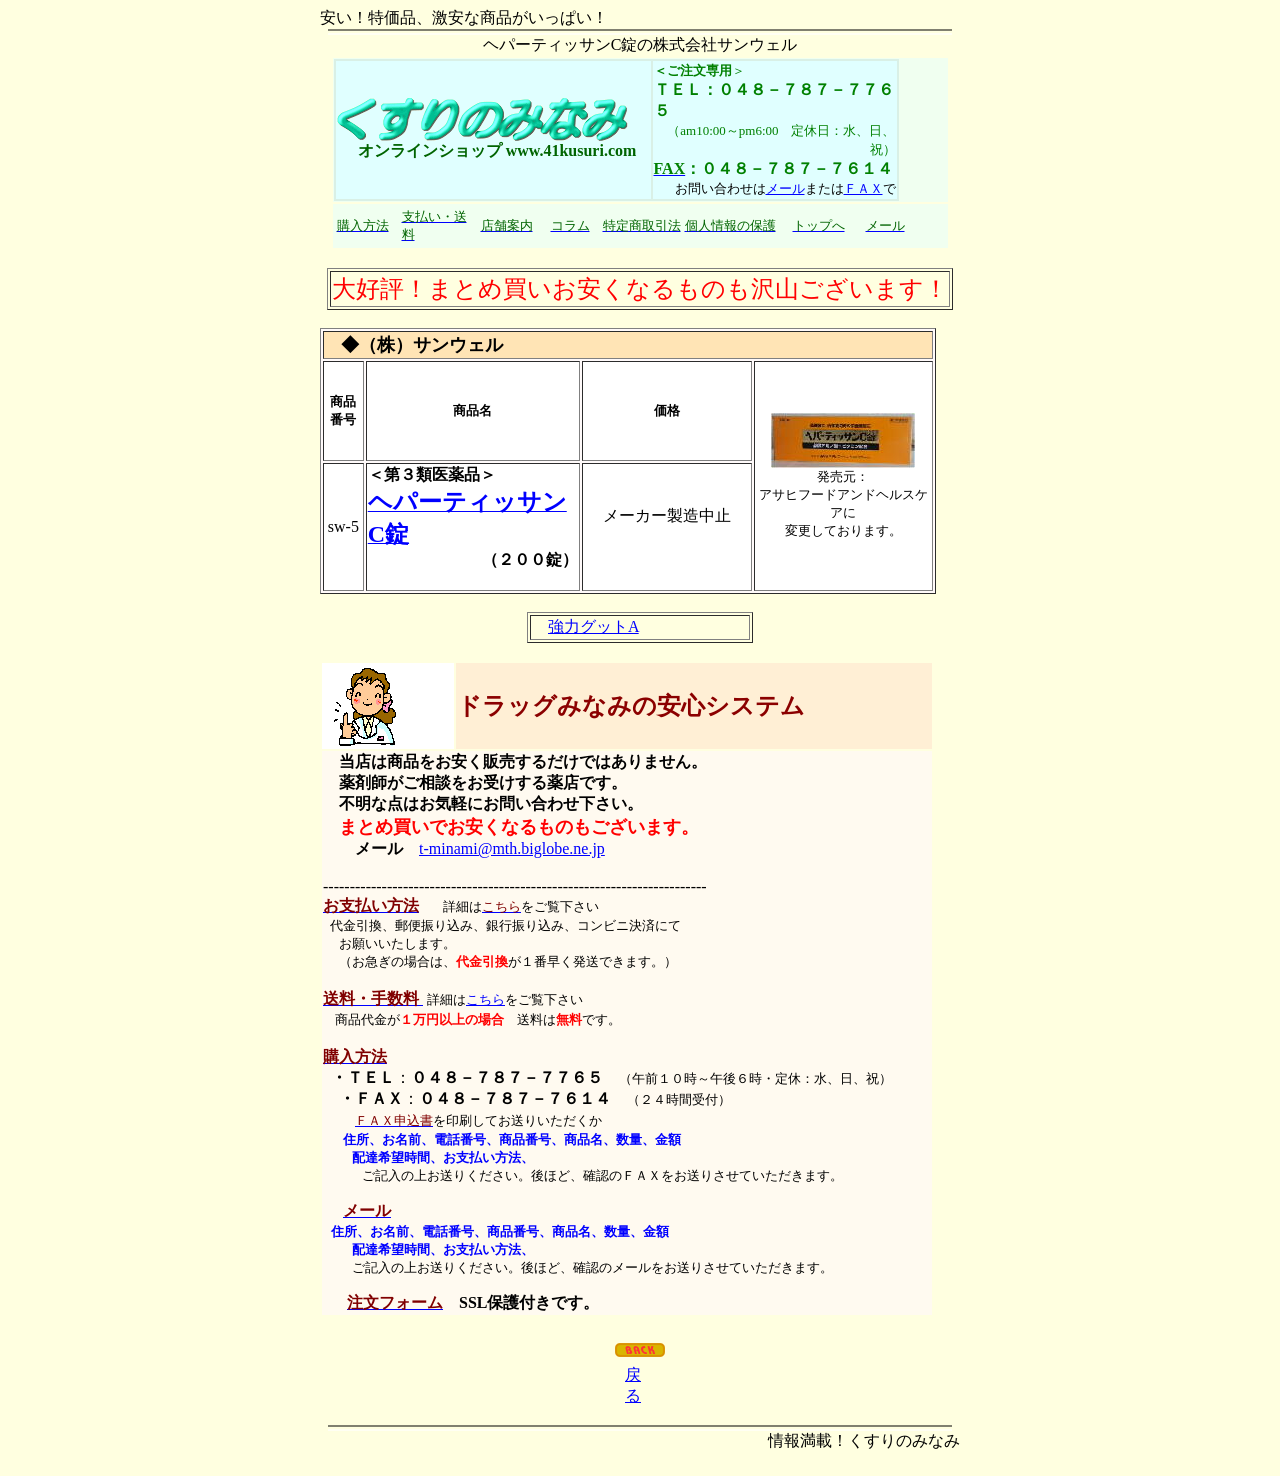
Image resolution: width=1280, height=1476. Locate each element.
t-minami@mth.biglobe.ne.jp (512, 848)
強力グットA (593, 626)
